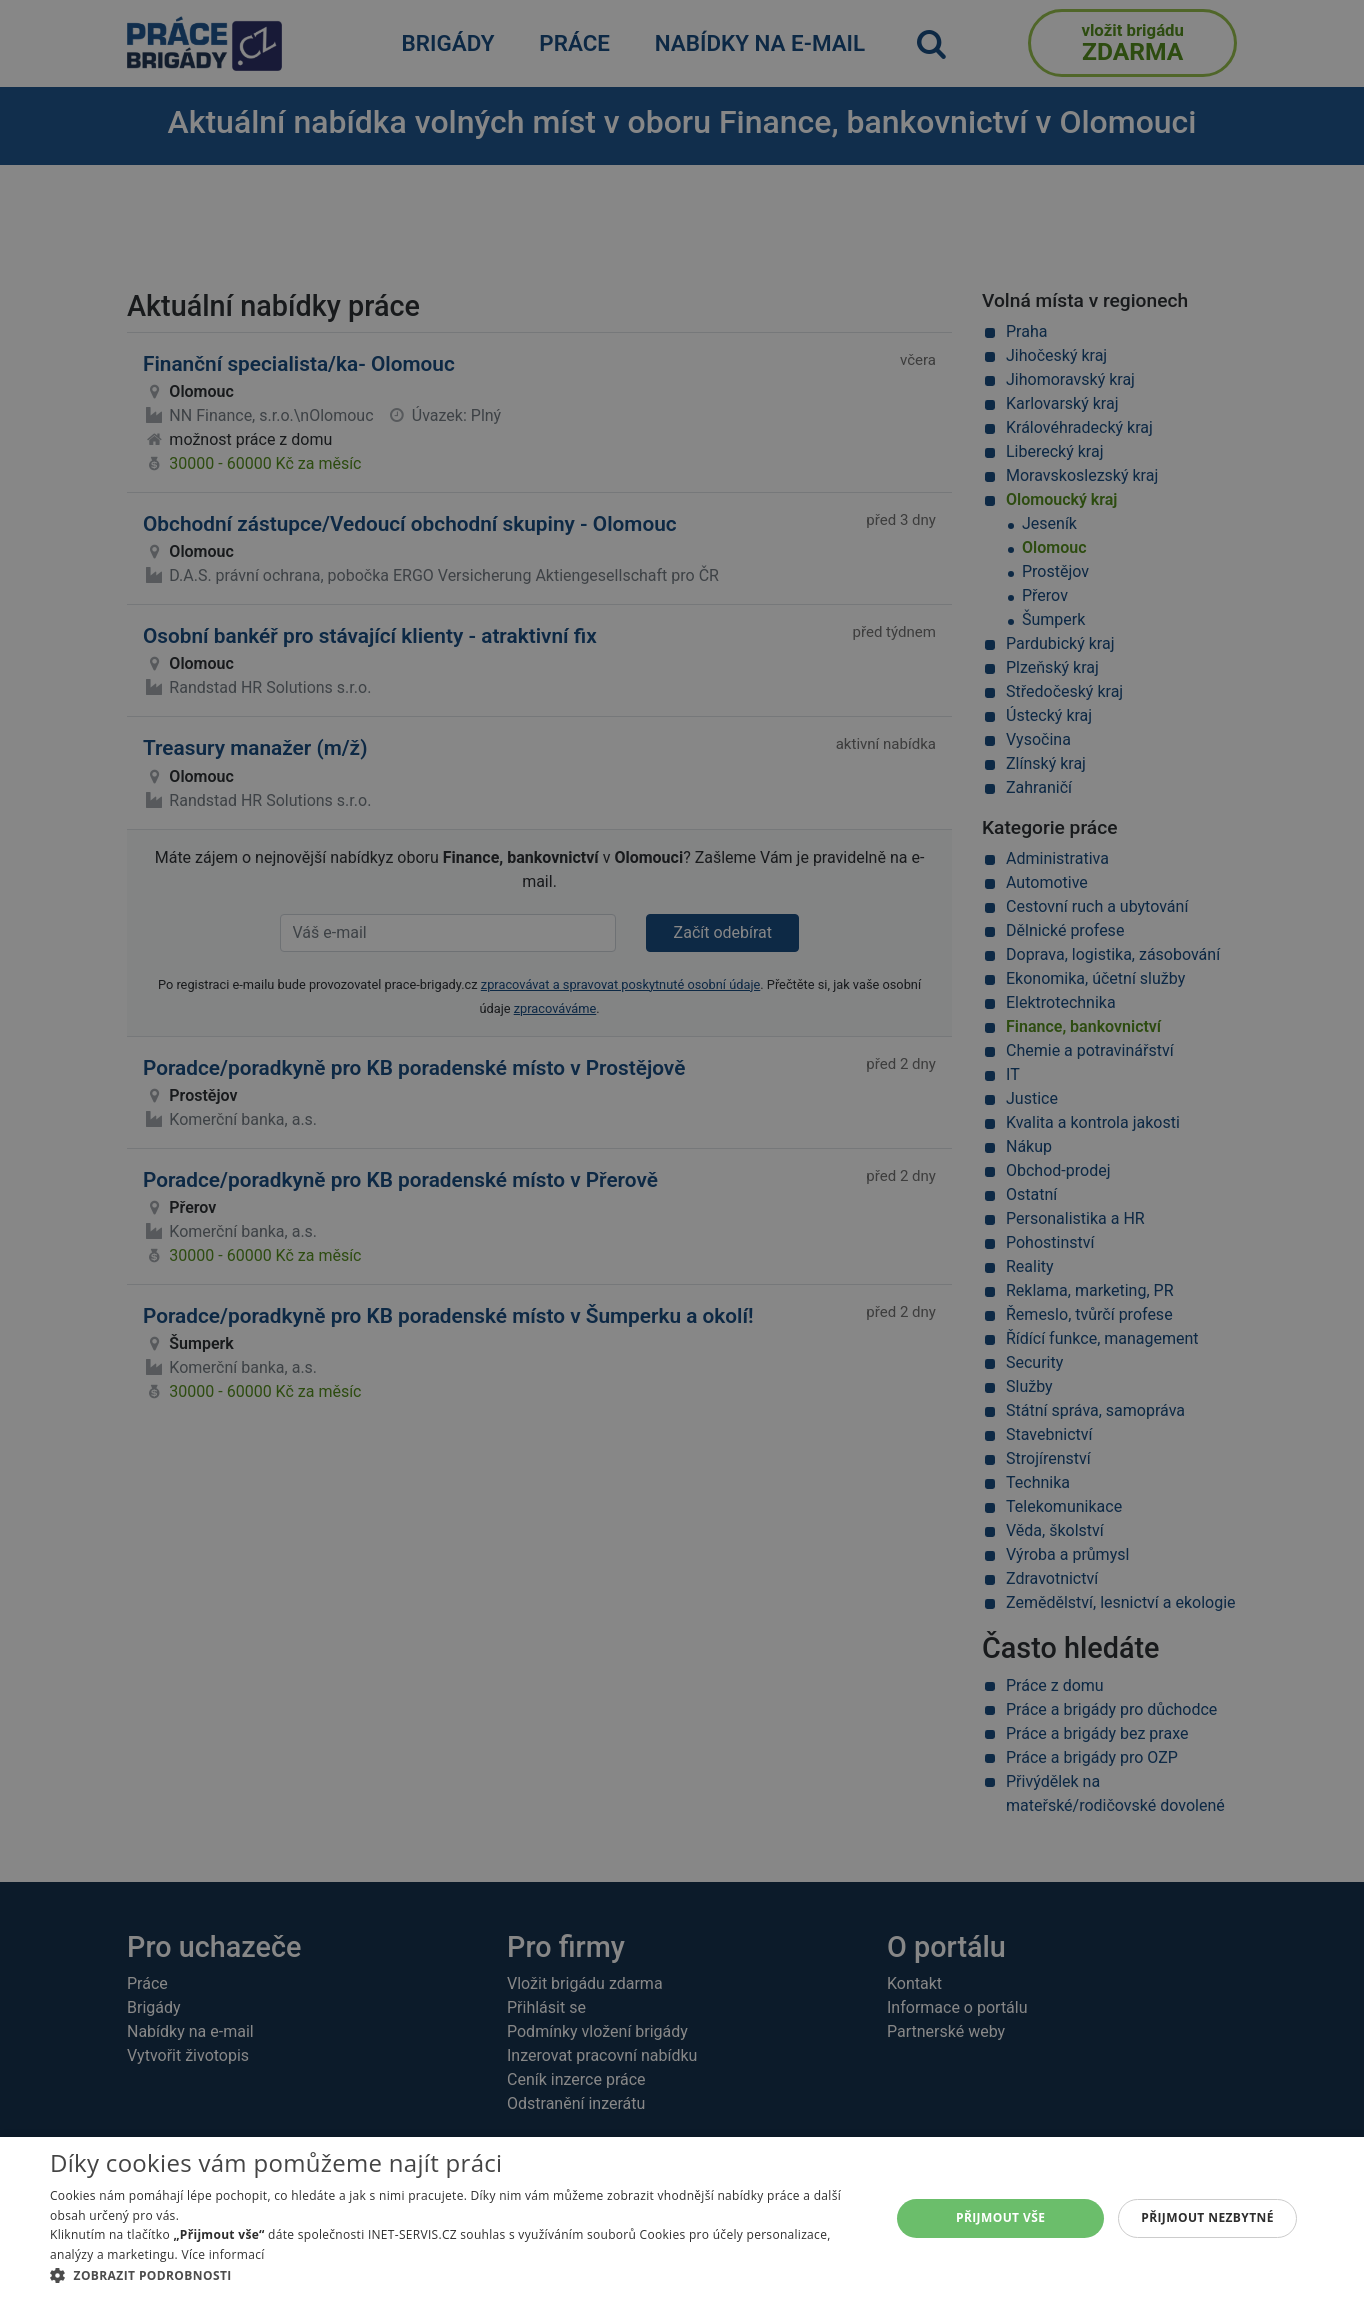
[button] (457, 2275)
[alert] (682, 1150)
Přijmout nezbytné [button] (1207, 2217)
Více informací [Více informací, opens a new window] (222, 2254)
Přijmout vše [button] (1000, 2217)
